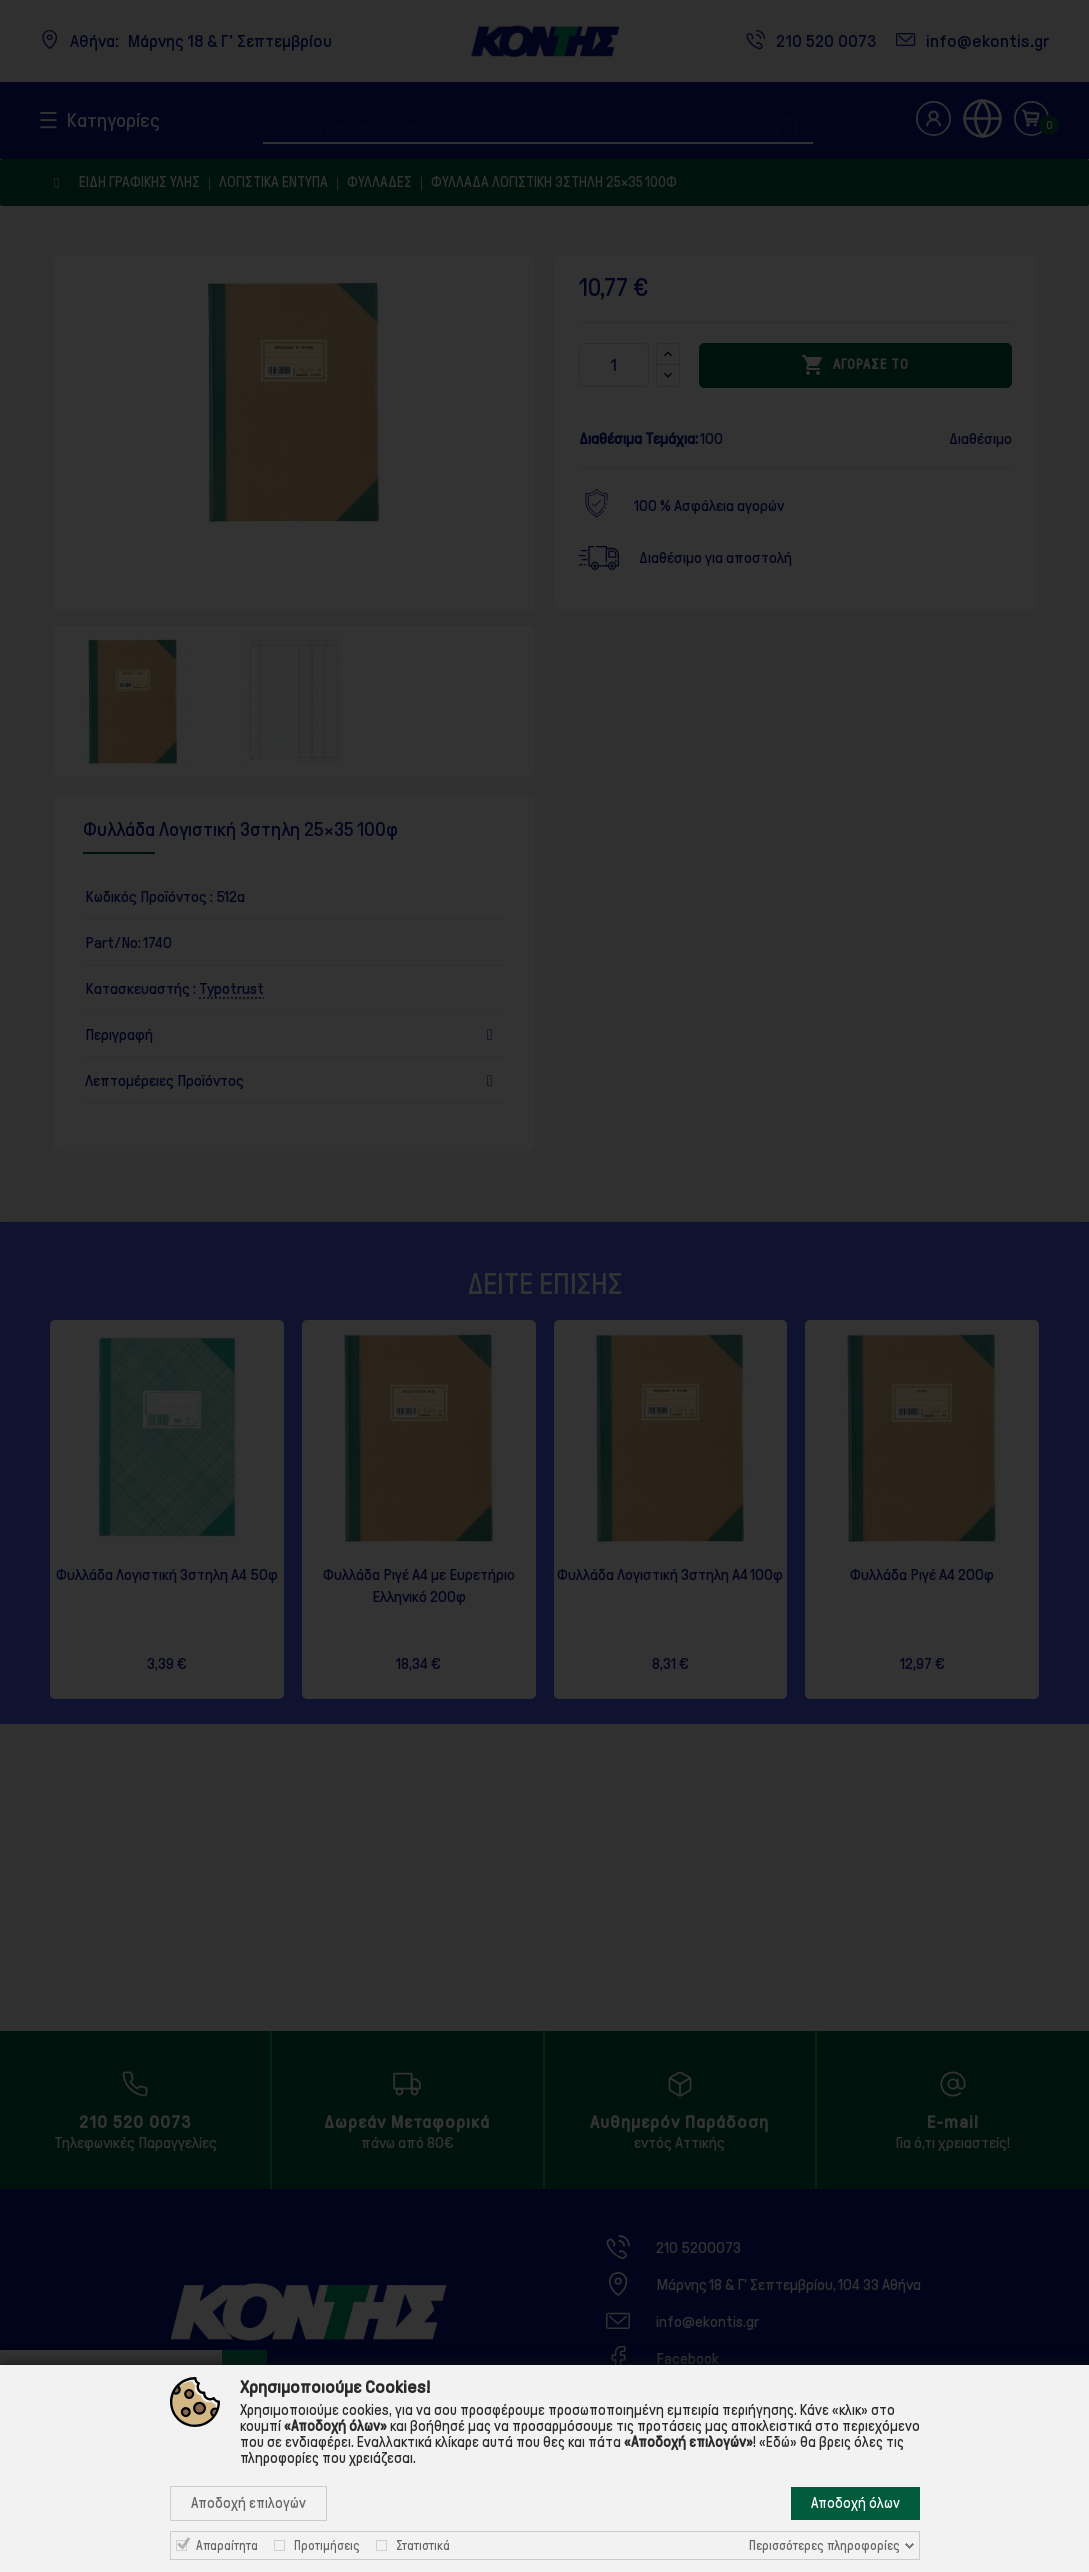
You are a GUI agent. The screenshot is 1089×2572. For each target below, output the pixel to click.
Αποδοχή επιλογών (248, 2503)
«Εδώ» (778, 2442)
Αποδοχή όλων (855, 2503)
